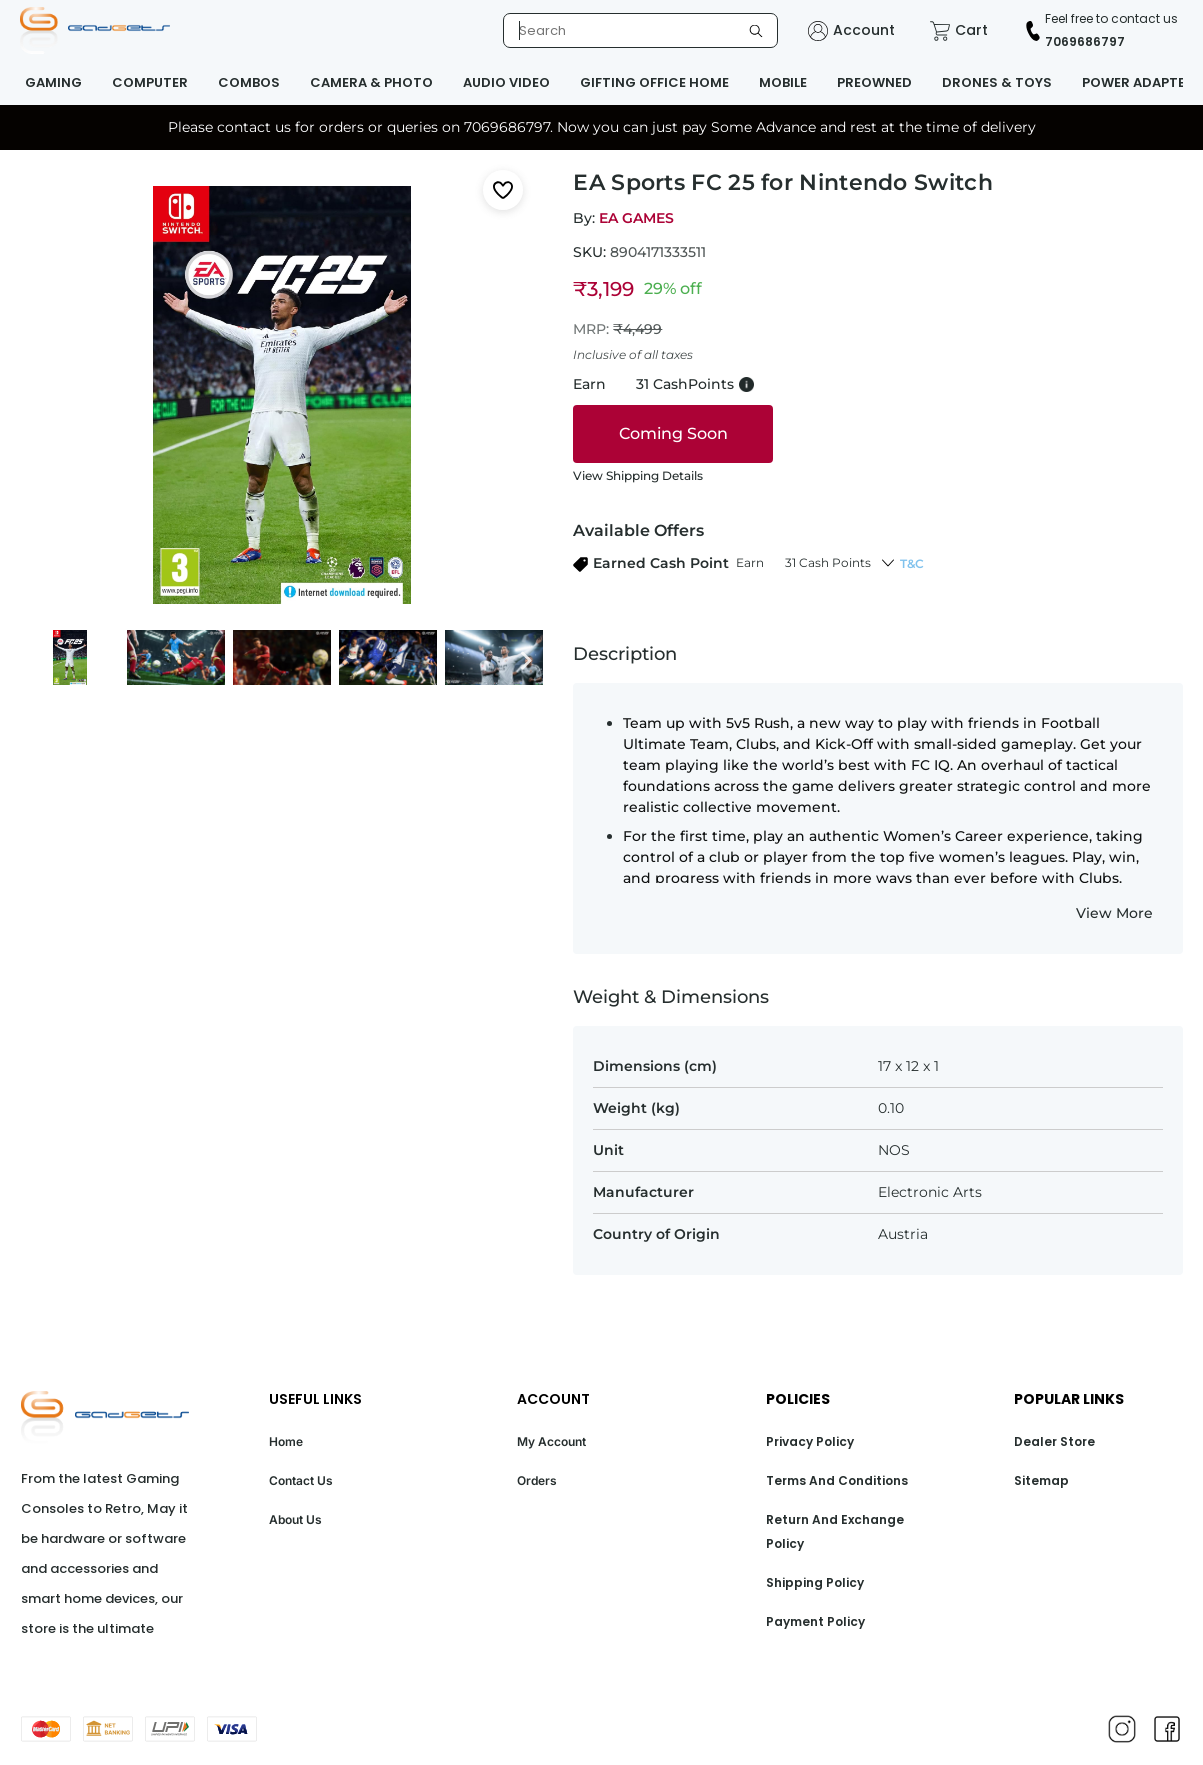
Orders (537, 1480)
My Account (551, 1441)
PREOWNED (874, 82)
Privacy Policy (810, 1441)
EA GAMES (636, 218)
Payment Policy (815, 1621)
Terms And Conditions (837, 1480)
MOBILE (783, 82)
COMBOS (249, 82)
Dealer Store (1054, 1441)
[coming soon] (673, 434)
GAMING (53, 82)
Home (286, 1441)
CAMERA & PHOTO (371, 82)
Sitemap (1041, 1480)
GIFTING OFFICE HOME (654, 82)
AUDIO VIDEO (506, 82)
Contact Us (301, 1480)
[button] (722, 563)
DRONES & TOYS (997, 82)
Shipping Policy (815, 1582)
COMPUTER (150, 82)
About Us (295, 1519)
